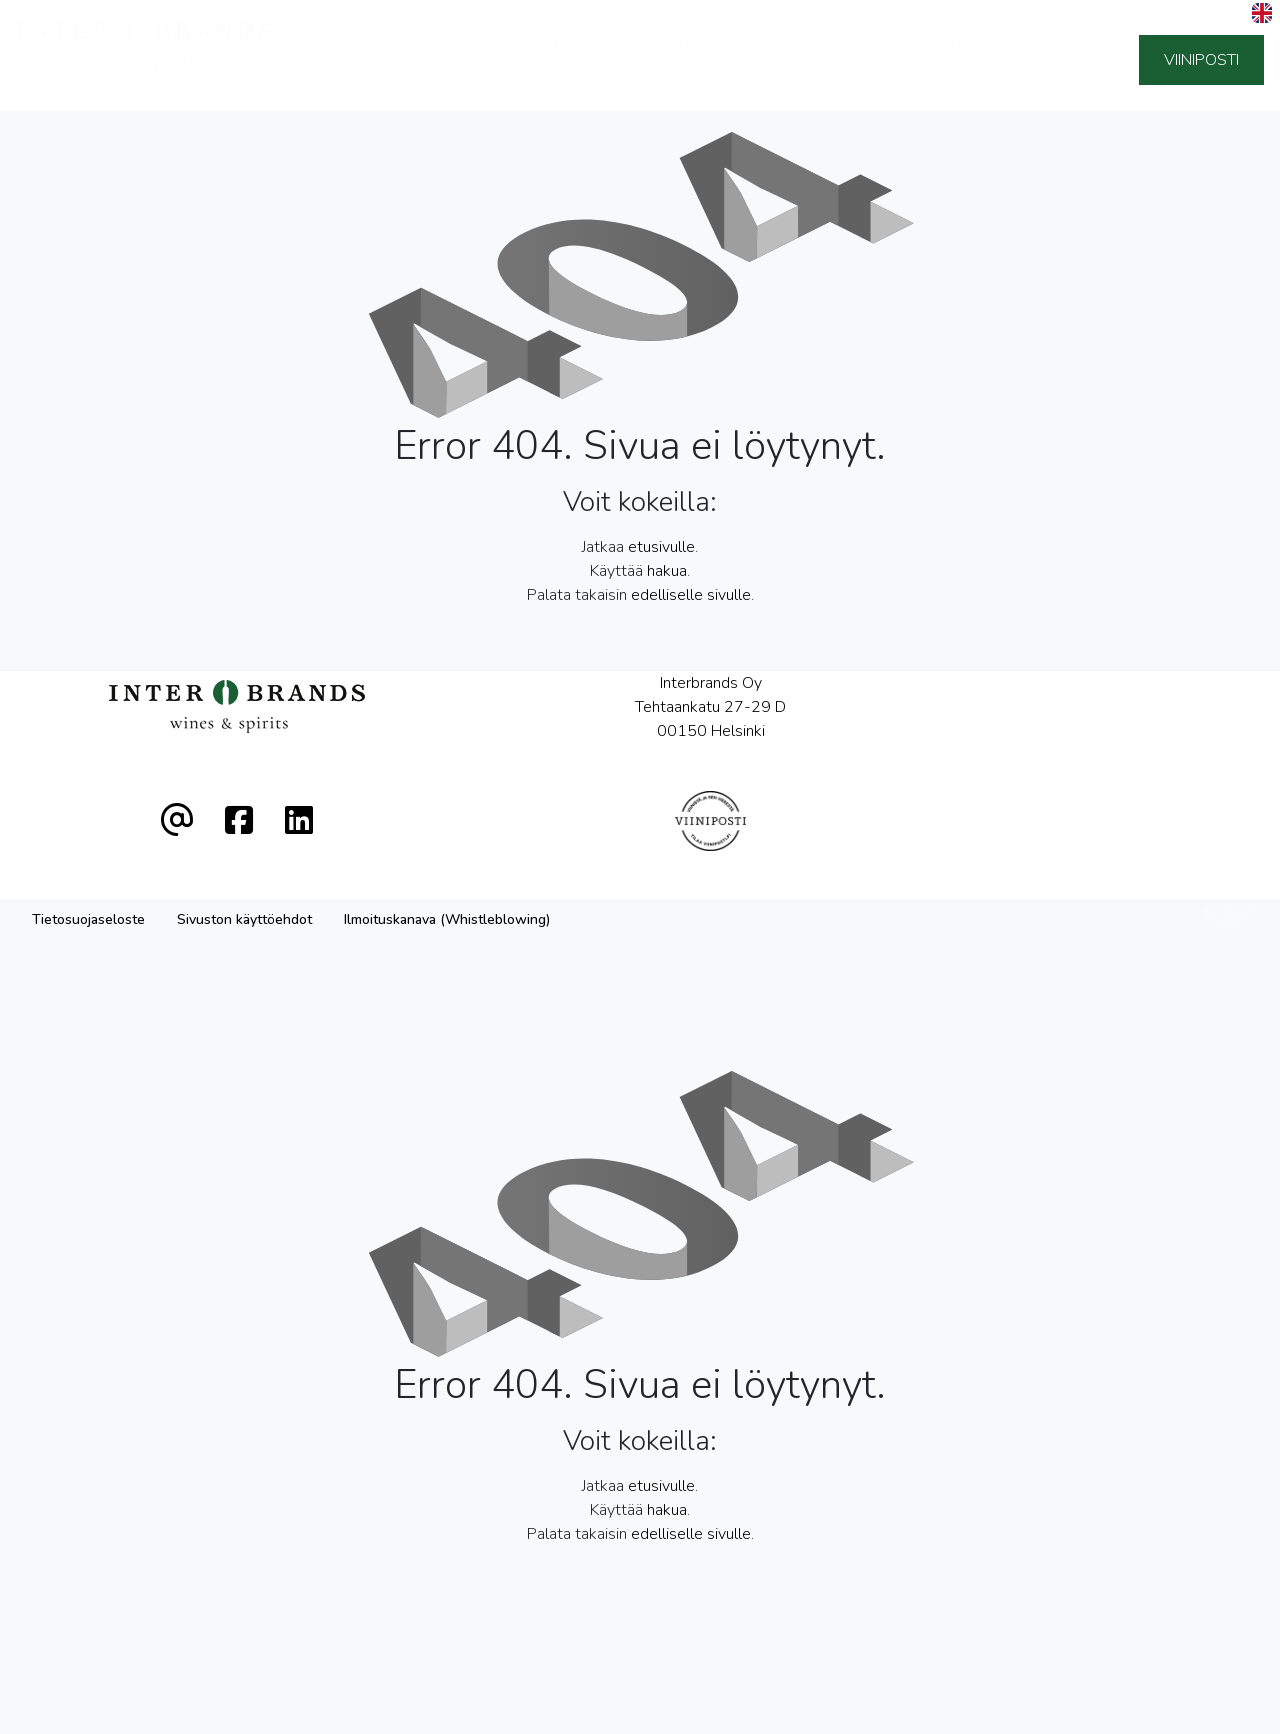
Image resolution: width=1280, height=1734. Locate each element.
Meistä (666, 58)
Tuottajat (450, 58)
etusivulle (661, 547)
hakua (667, 571)
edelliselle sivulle (691, 595)
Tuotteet (565, 58)
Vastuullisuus (793, 58)
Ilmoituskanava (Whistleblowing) (447, 847)
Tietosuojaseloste (88, 847)
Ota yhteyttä (948, 58)
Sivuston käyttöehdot (244, 847)
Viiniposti (1201, 60)
